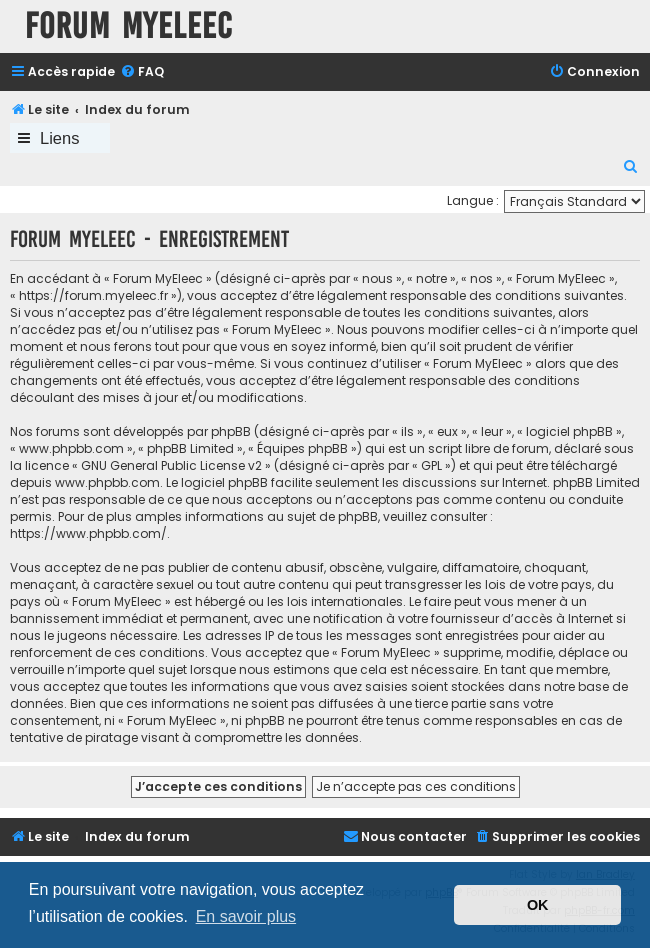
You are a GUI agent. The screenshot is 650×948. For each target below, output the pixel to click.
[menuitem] (142, 72)
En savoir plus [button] (246, 916)
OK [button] (538, 905)
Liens (59, 138)
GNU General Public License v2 (171, 465)
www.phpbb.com (107, 482)
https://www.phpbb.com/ (88, 533)
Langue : (473, 200)
